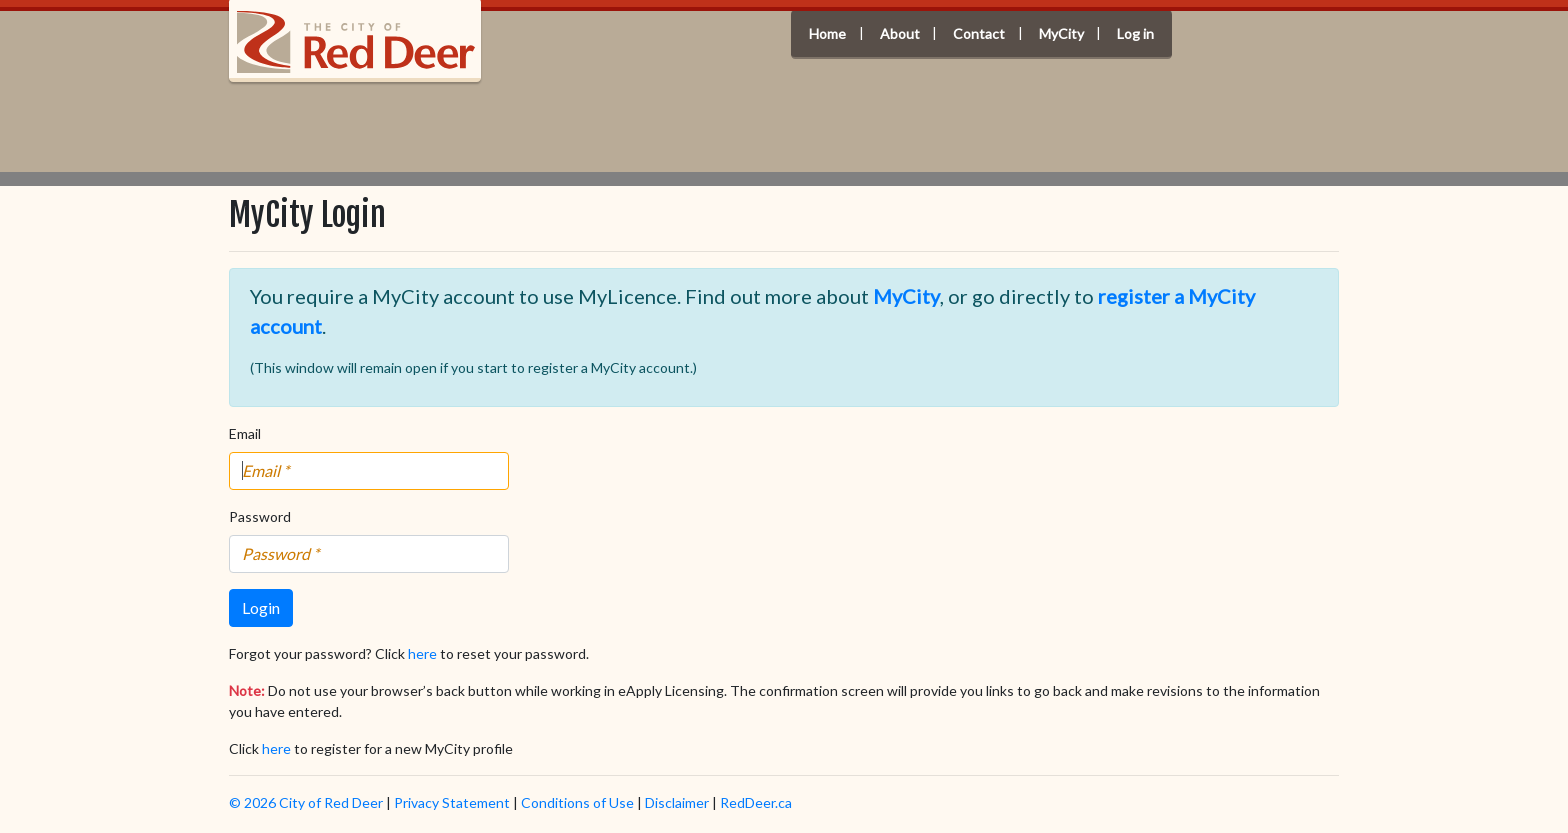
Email (245, 433)
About (900, 34)
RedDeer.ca (756, 802)
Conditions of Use (577, 802)
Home (827, 34)
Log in (1135, 34)
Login (261, 607)
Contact (979, 34)
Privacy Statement (452, 802)
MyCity (1061, 34)
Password (260, 516)
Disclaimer (677, 802)
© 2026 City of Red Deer (306, 802)
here (422, 653)
